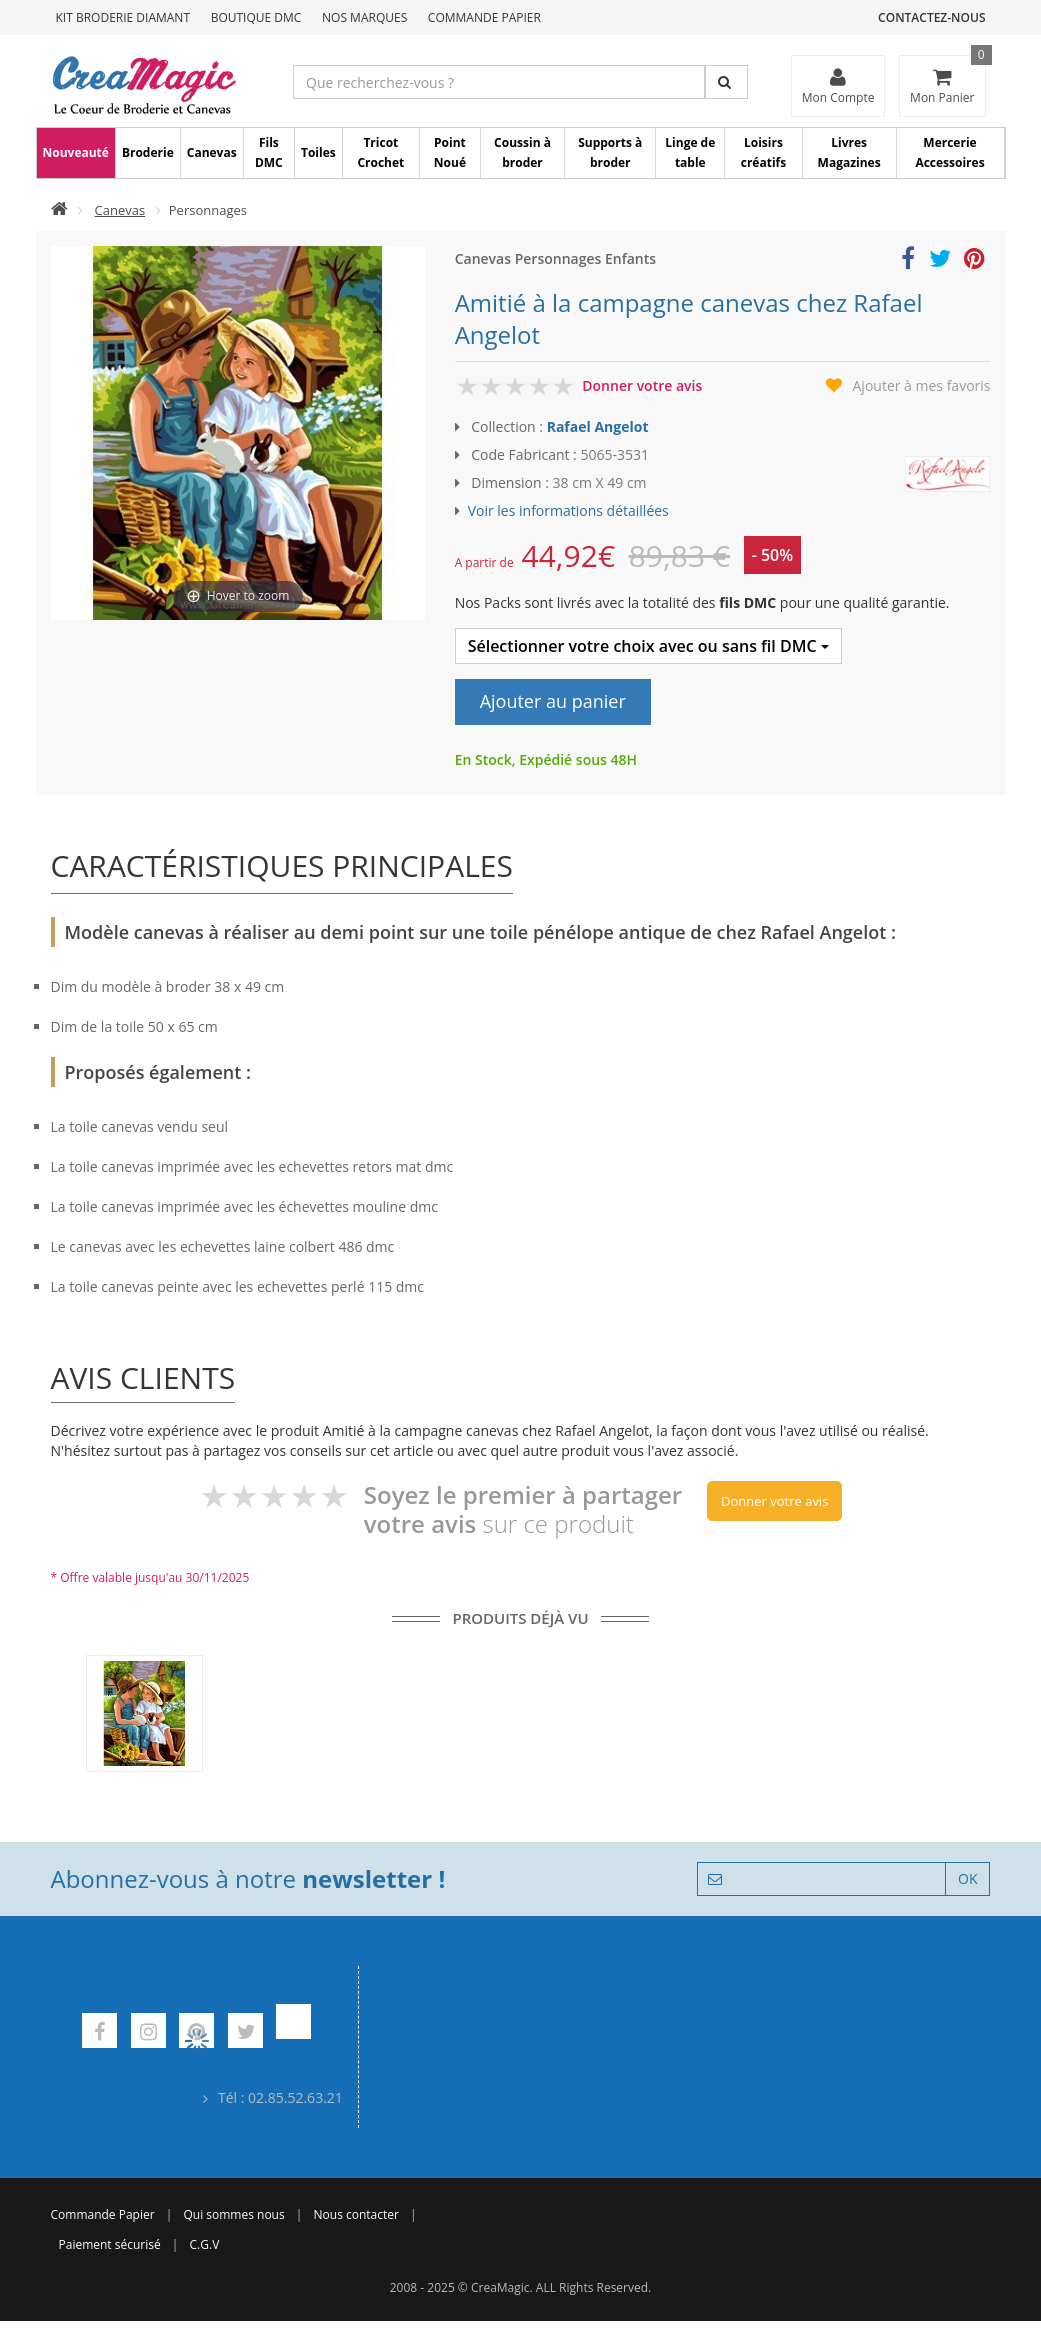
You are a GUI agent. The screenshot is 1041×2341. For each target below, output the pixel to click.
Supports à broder (610, 152)
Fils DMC (269, 152)
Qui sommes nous (233, 2214)
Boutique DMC (256, 17)
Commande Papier (484, 17)
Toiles (318, 152)
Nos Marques (364, 17)
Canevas (212, 152)
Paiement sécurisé (110, 2244)
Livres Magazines (849, 152)
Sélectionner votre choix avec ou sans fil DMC (648, 646)
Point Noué (450, 152)
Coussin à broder (522, 152)
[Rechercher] (726, 82)
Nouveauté (76, 152)
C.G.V (205, 2244)
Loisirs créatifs (763, 152)
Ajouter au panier (553, 701)
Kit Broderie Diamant (123, 17)
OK (967, 1878)
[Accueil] (59, 210)
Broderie (148, 152)
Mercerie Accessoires (949, 152)
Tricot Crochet (380, 152)
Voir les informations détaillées (568, 510)
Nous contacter (356, 2214)
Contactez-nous (931, 17)
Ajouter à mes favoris (922, 385)
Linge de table (690, 152)
